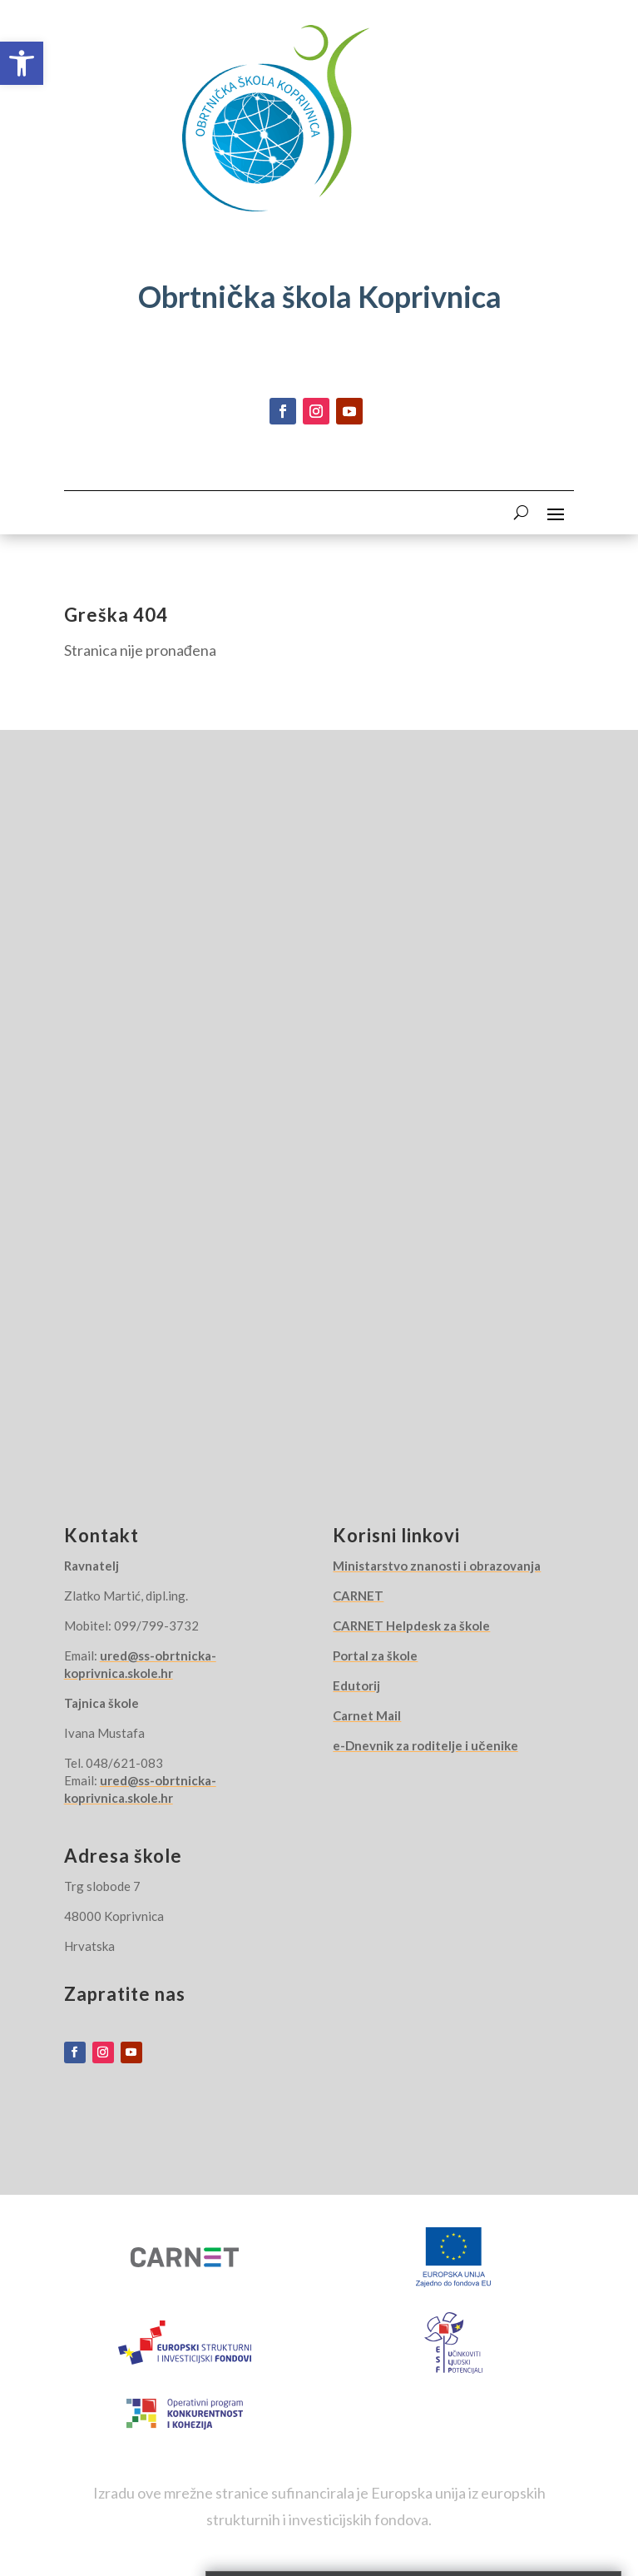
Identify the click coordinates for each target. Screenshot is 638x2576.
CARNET (358, 1595)
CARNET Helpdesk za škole (411, 1625)
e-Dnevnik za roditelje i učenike (425, 1745)
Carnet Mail (367, 1715)
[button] (21, 63)
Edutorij (356, 1685)
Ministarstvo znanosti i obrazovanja (437, 1565)
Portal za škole (375, 1655)
